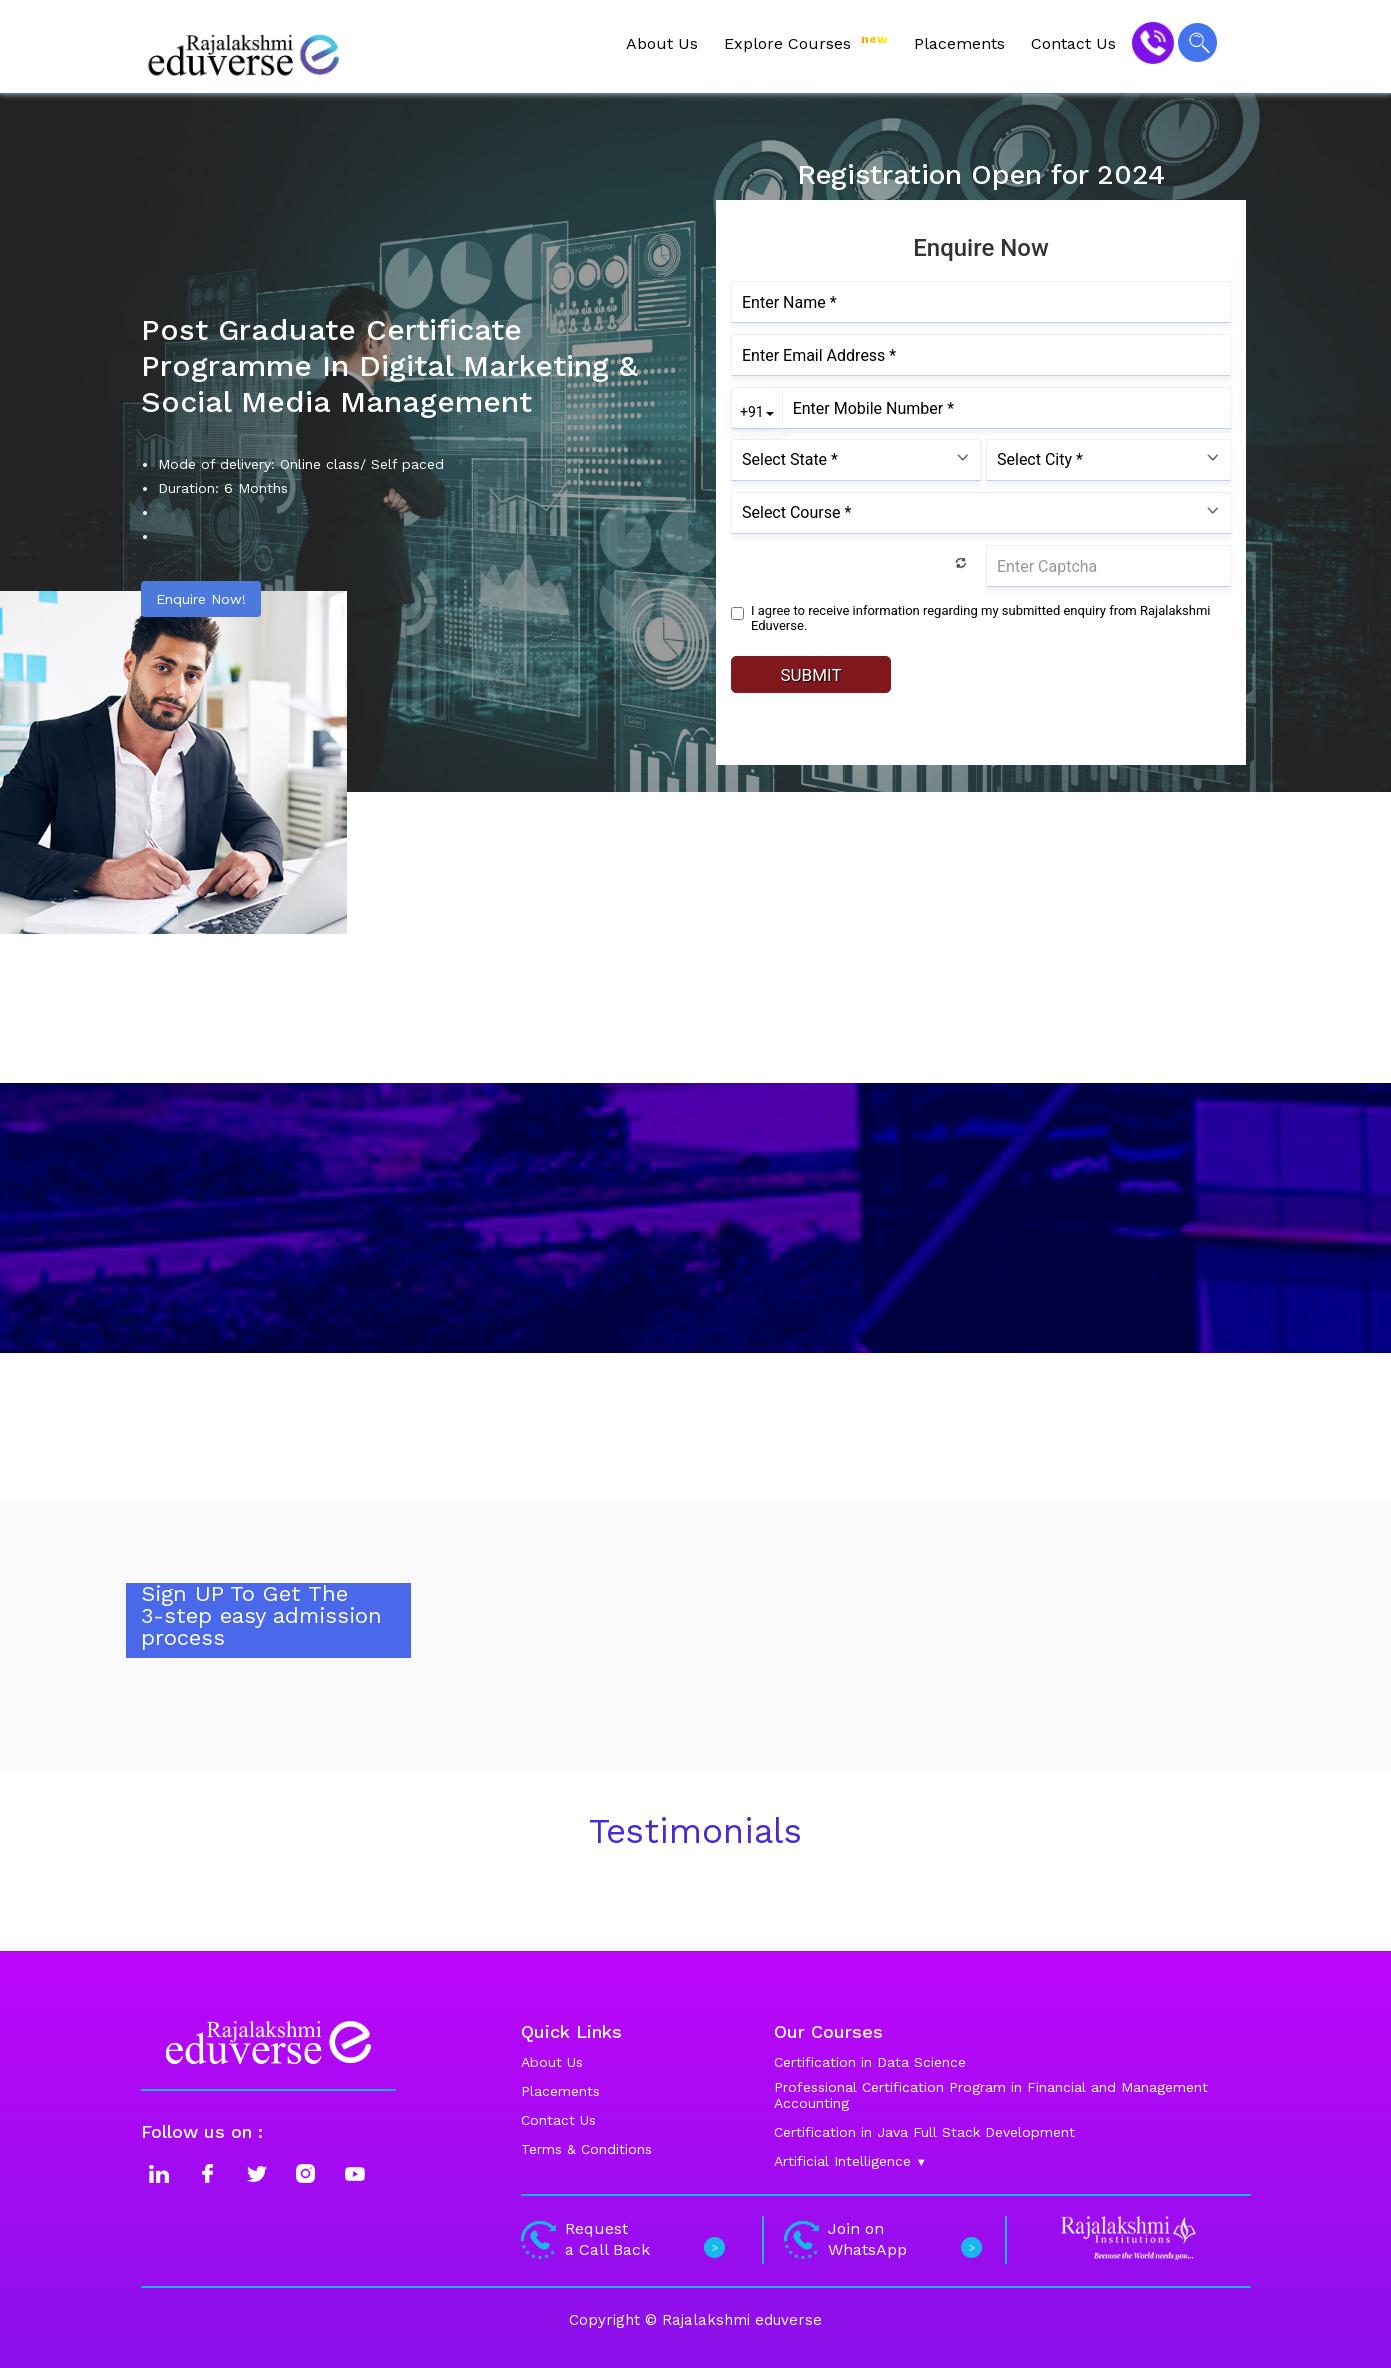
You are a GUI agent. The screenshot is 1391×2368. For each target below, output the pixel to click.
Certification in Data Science (870, 2062)
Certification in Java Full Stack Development (924, 2132)
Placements (959, 43)
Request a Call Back (620, 2239)
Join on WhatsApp (880, 2239)
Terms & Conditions (586, 2149)
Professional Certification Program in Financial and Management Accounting (991, 2095)
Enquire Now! (201, 599)
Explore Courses (806, 42)
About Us (662, 43)
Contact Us (1073, 43)
